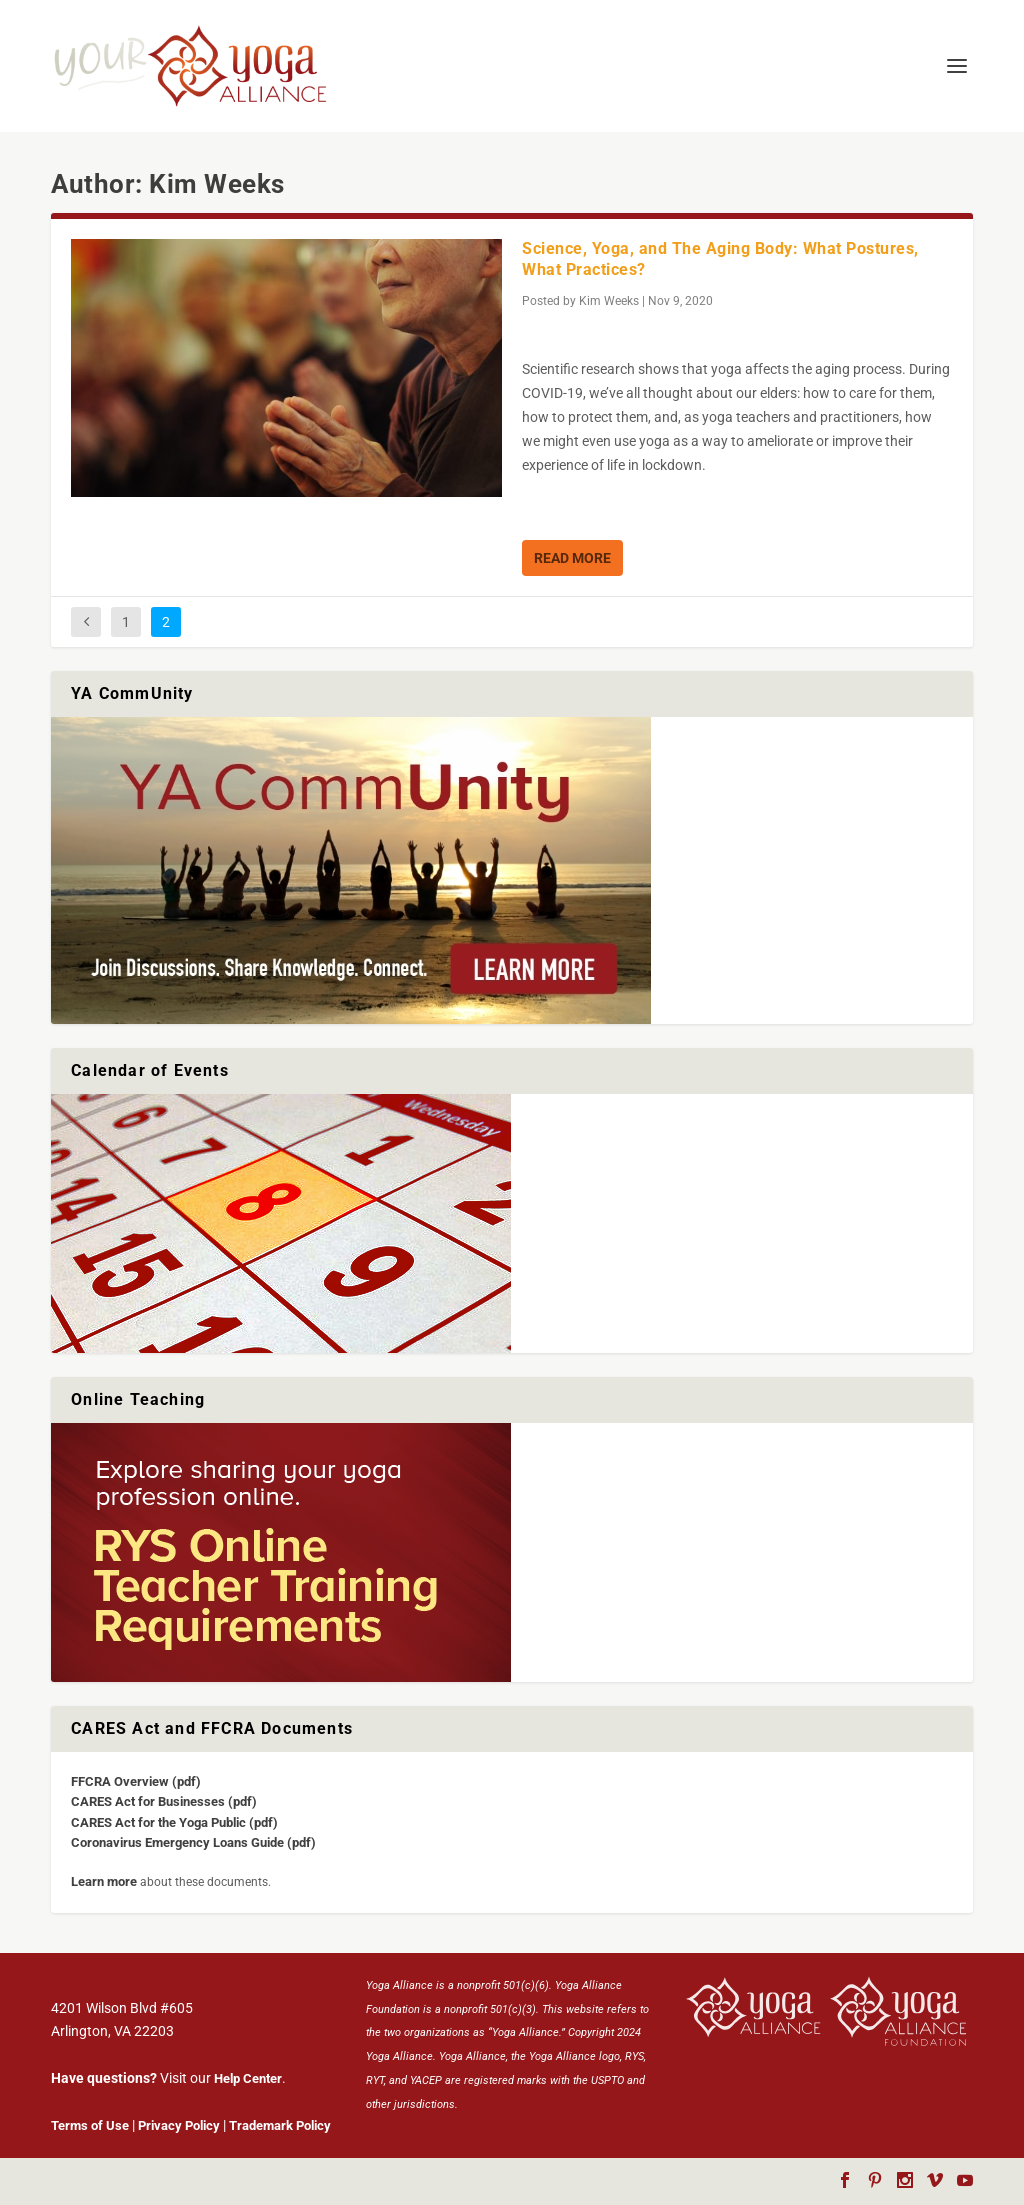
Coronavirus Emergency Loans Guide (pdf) (193, 1842)
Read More (572, 558)
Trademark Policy (280, 2125)
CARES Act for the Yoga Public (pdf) (174, 1822)
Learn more (104, 1881)
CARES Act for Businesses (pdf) (164, 1801)
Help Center (248, 2078)
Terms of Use (90, 2125)
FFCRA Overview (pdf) (136, 1781)
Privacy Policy (179, 2125)
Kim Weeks (609, 301)
